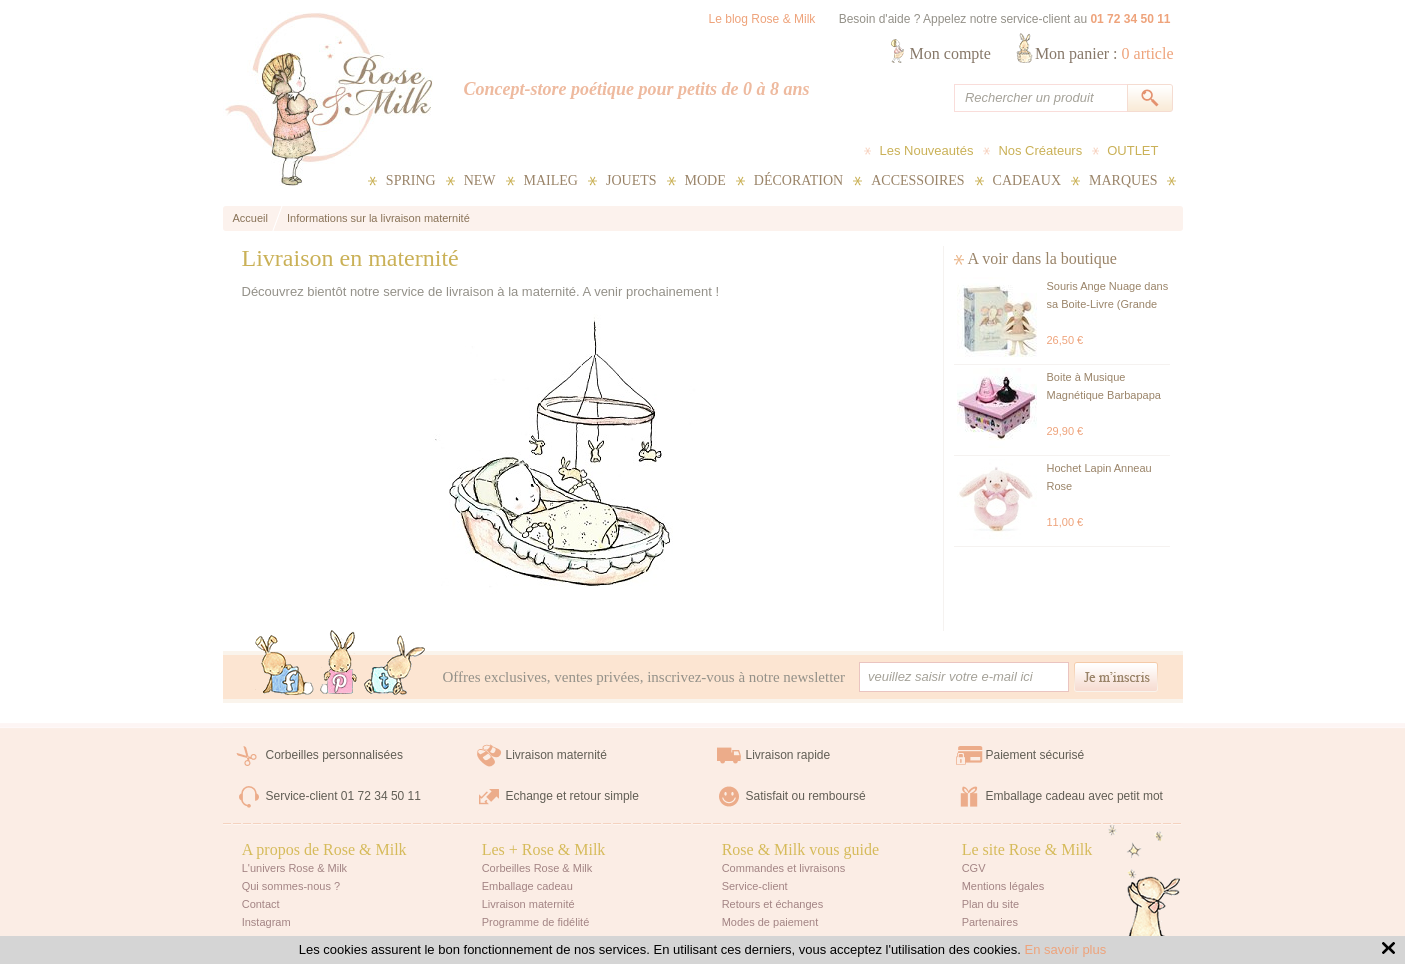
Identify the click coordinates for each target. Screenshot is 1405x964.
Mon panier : (1104, 53)
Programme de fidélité (536, 922)
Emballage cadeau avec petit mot (1074, 796)
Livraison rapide (788, 755)
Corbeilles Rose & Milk (537, 868)
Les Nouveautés (926, 150)
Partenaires (990, 922)
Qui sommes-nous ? (291, 886)
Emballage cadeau (527, 886)
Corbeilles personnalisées (334, 755)
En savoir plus (1066, 949)
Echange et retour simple (572, 796)
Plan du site (990, 904)
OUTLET (1132, 150)
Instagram (266, 922)
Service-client (755, 886)
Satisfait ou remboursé (806, 796)
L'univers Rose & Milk (294, 868)
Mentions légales (1003, 886)
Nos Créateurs (1040, 150)
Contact (261, 904)
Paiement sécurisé (1035, 755)
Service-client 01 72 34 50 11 (343, 796)
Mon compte (950, 53)
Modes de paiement (770, 922)
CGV (974, 868)
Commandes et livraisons (784, 868)
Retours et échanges (773, 904)
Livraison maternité (556, 755)
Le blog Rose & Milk (762, 19)
